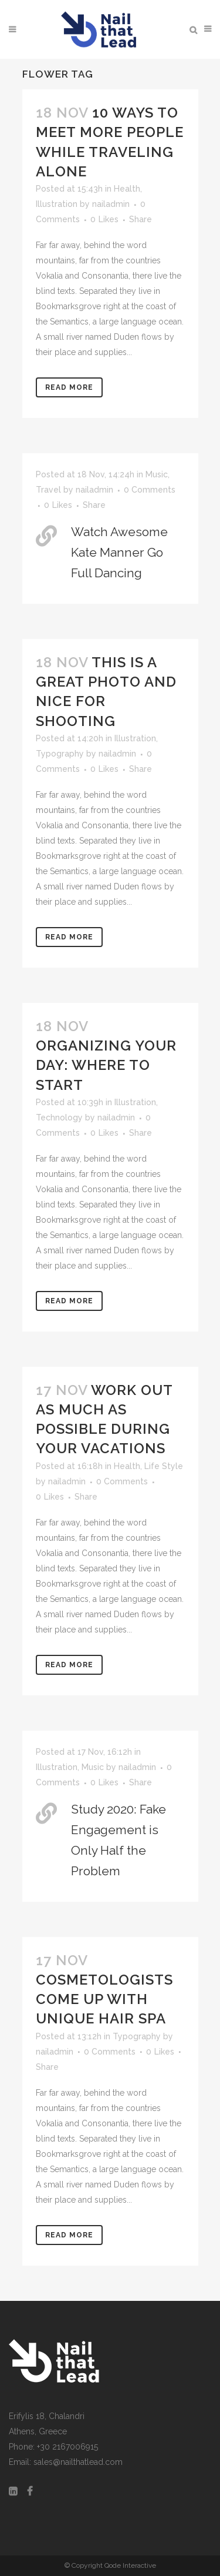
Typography (60, 753)
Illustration (56, 204)
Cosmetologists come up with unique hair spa (104, 1999)
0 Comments (149, 489)
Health (127, 188)
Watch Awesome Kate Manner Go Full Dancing (119, 552)
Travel (48, 489)
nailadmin (111, 204)
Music (156, 474)
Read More (69, 387)
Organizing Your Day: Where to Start (106, 1065)
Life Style (163, 1466)
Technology (59, 1117)
